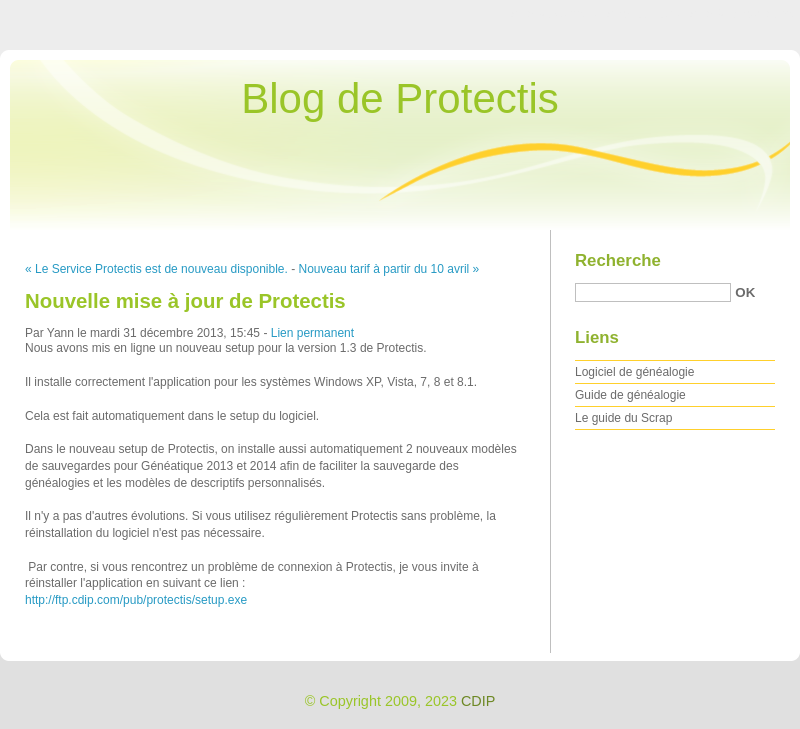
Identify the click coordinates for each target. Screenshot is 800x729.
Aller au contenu (554, 14)
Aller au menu (643, 14)
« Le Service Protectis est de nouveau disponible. (156, 269)
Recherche (618, 260)
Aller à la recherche (741, 14)
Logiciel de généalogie (634, 372)
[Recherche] (653, 292)
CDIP (478, 701)
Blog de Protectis (400, 98)
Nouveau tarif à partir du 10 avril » (389, 269)
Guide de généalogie (630, 395)
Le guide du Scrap (623, 418)
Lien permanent (312, 333)
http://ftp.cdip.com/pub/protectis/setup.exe (136, 600)
